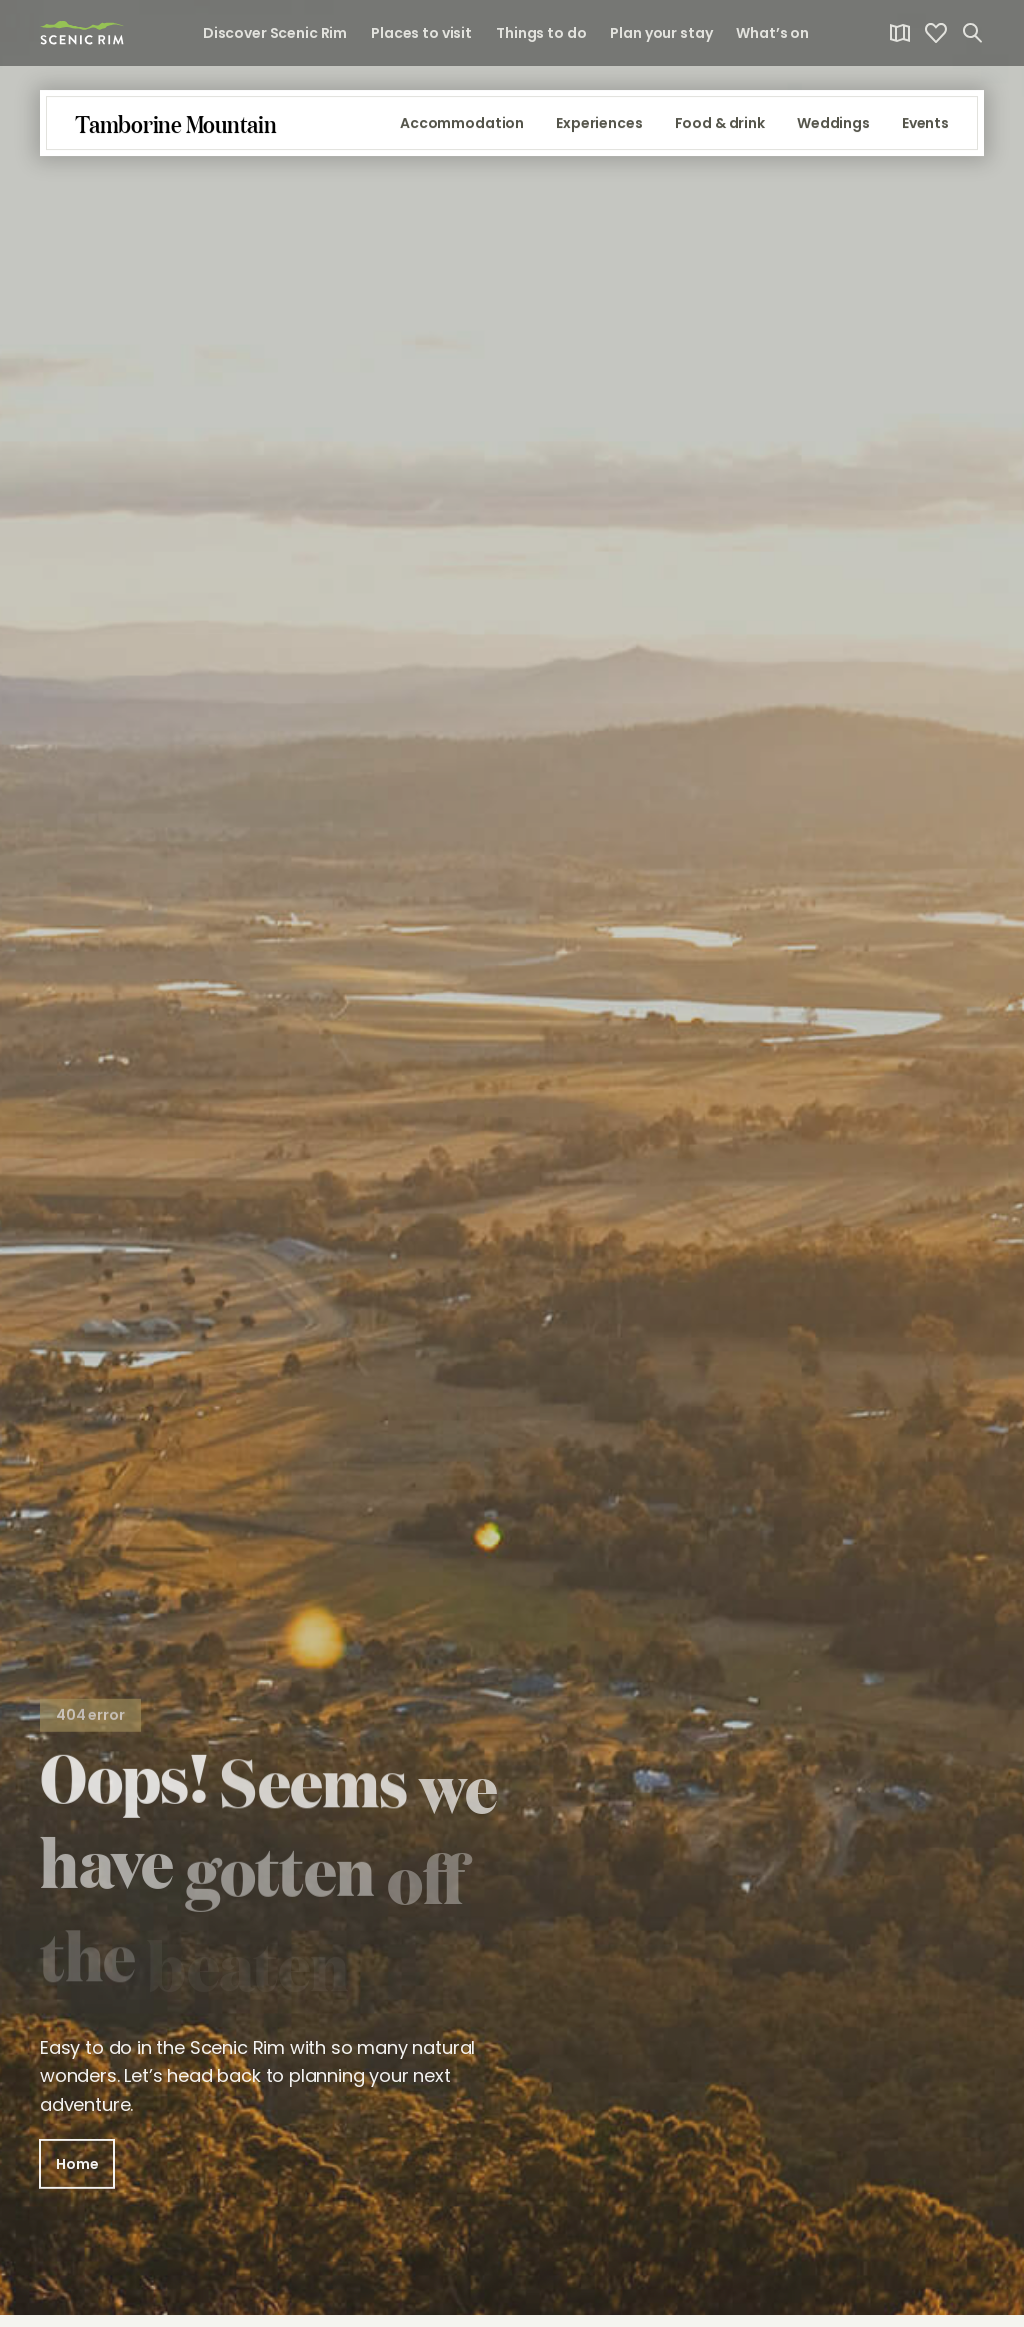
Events (925, 136)
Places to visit (421, 33)
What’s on (772, 33)
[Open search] (972, 33)
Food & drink (720, 136)
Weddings (833, 136)
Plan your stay (661, 33)
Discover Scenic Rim (275, 33)
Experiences (599, 136)
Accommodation (462, 136)
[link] (82, 32)
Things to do (541, 33)
